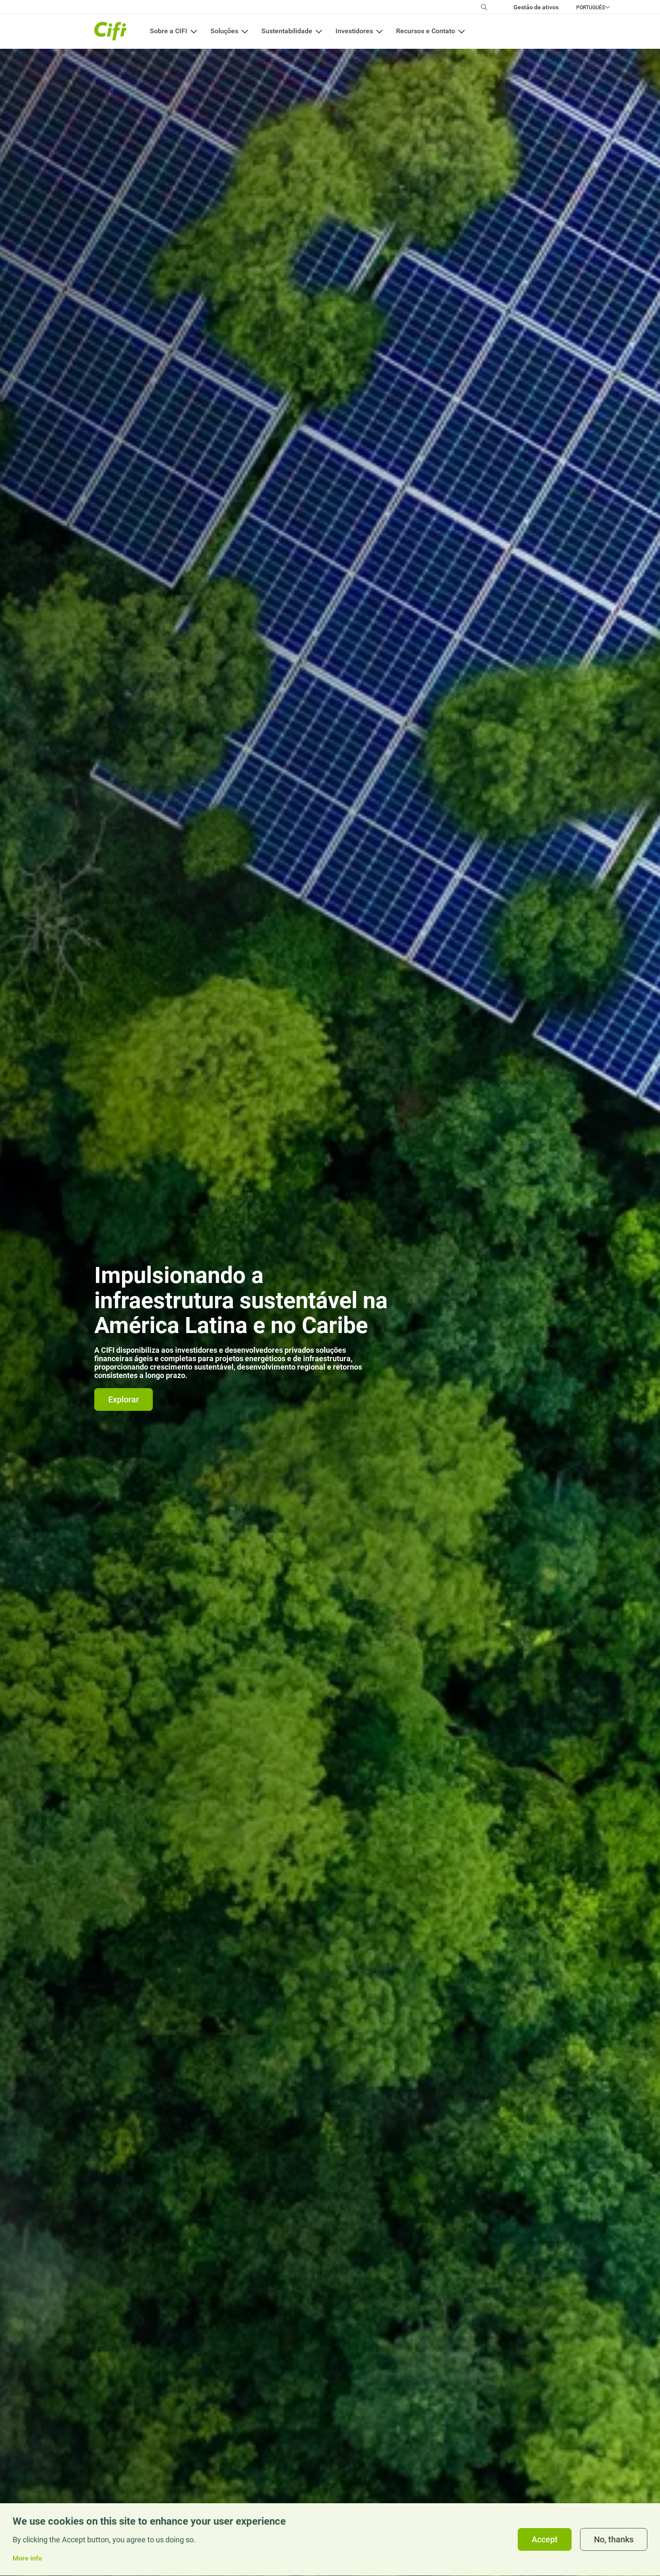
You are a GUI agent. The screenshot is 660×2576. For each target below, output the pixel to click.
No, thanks (613, 2543)
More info (27, 2562)
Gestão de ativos (536, 7)
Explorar (123, 1399)
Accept (545, 2543)
